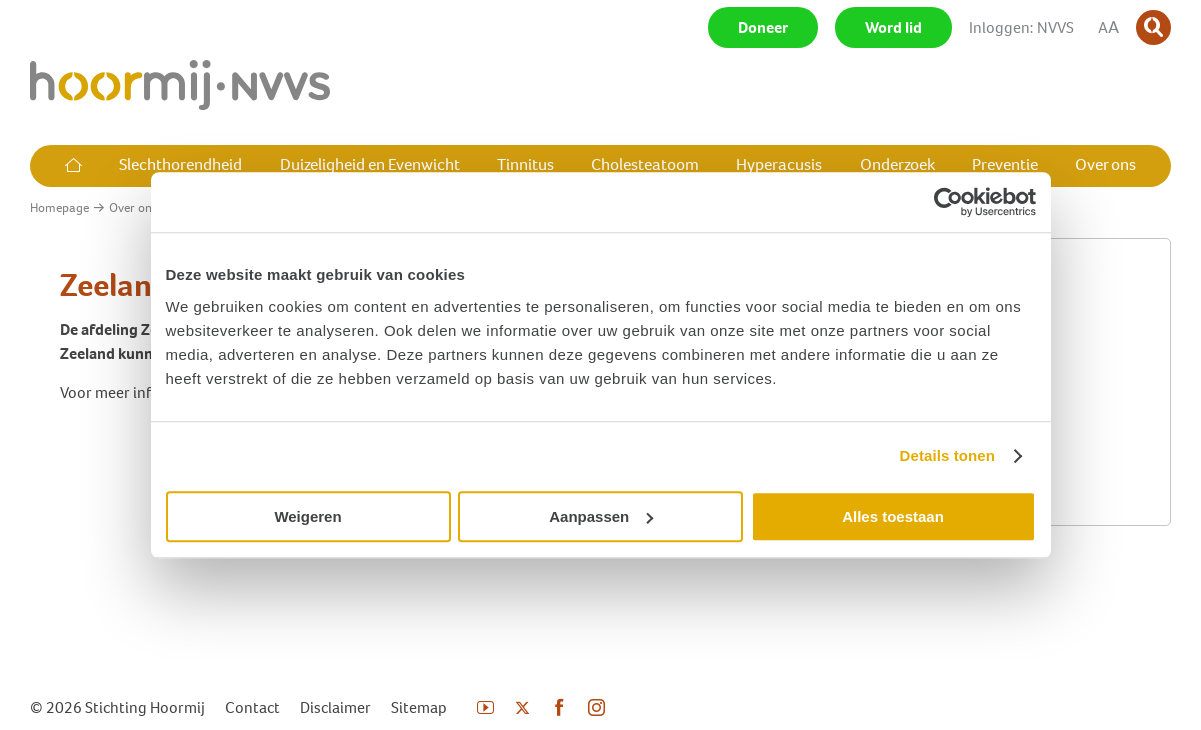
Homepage (59, 207)
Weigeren (307, 516)
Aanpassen (601, 516)
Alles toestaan (893, 516)
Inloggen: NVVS (1021, 27)
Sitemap (419, 707)
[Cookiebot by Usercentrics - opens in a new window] (948, 202)
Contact (252, 707)
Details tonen (947, 455)
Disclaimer (335, 707)
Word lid (893, 27)
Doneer (763, 27)
